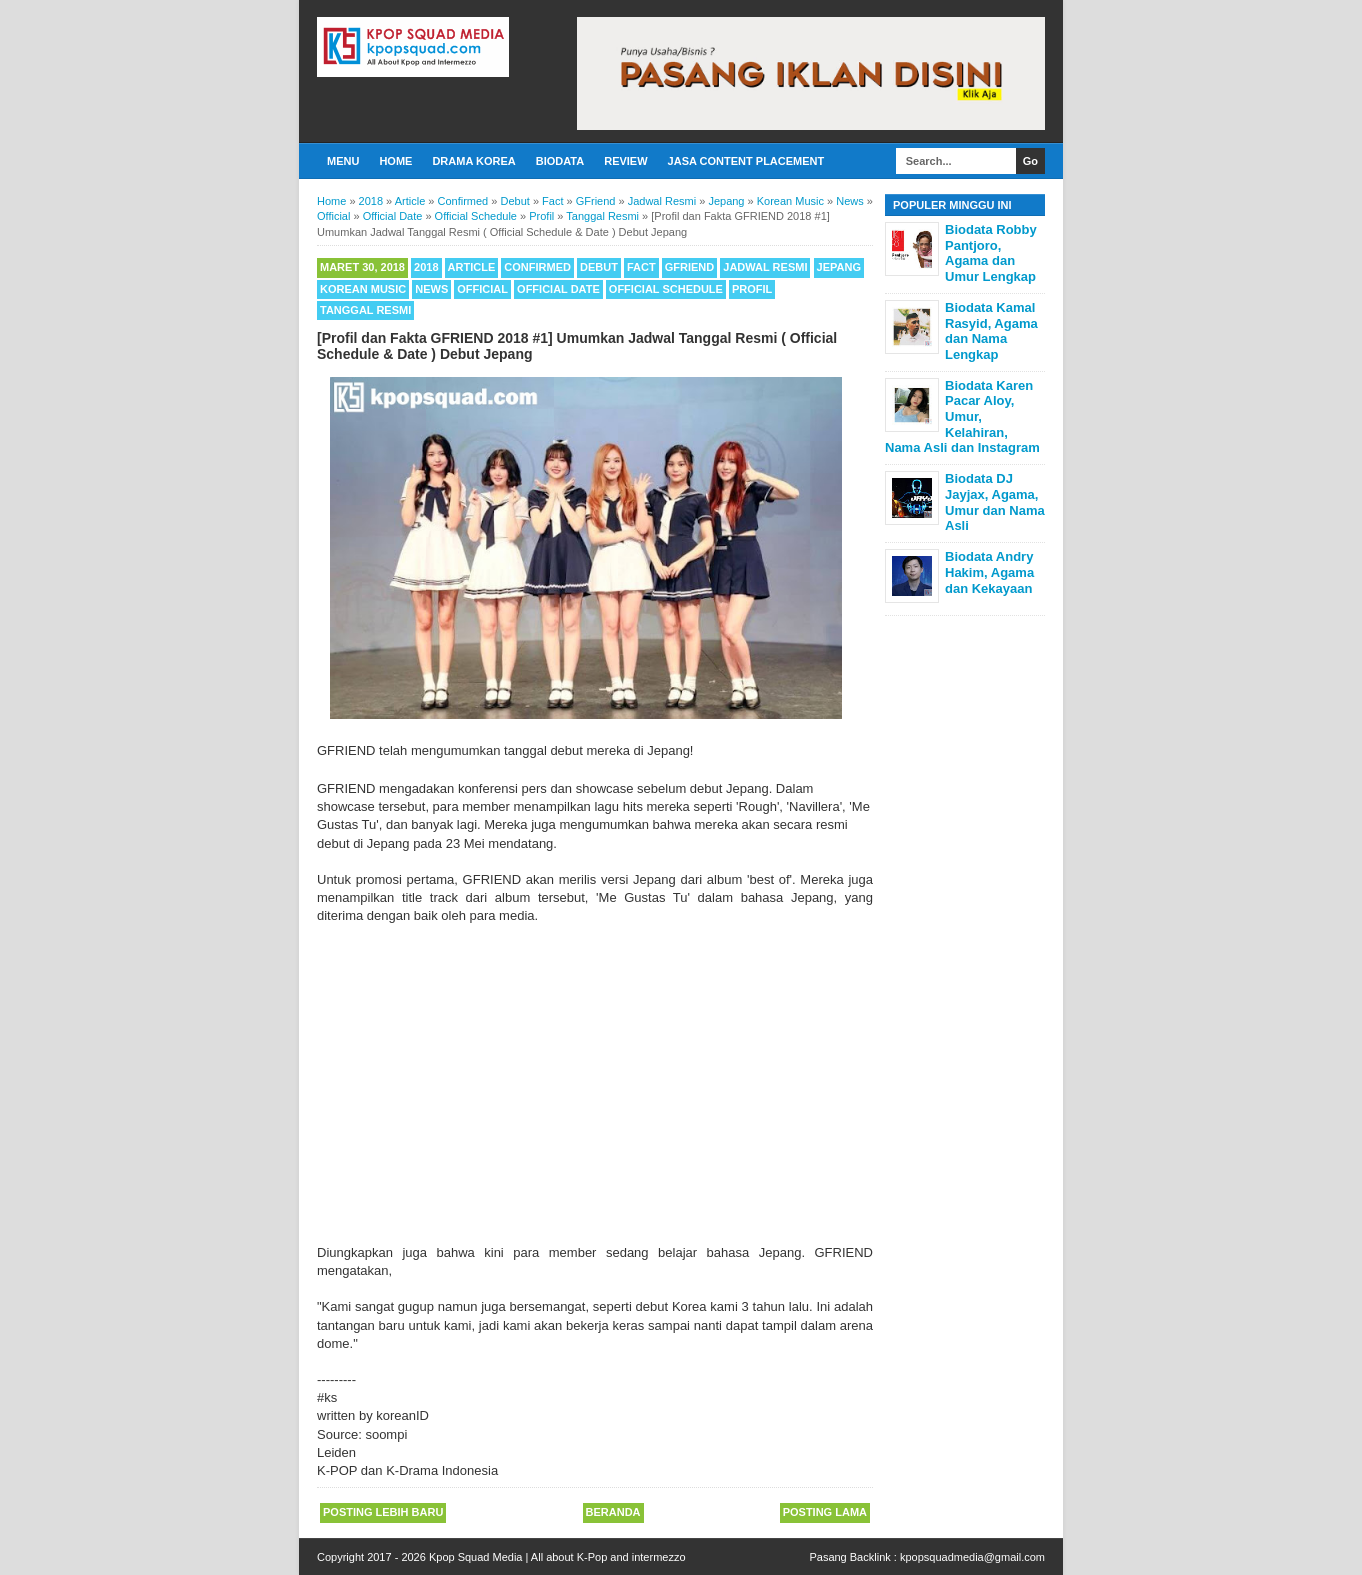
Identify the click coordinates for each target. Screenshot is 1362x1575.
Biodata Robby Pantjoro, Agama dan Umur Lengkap (991, 253)
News (431, 289)
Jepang (839, 267)
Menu (343, 161)
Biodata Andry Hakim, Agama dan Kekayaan (989, 572)
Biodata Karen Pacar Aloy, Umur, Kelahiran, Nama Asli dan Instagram (962, 416)
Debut (599, 267)
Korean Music (363, 289)
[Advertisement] (595, 1094)
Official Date (558, 289)
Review (625, 161)
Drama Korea (473, 161)
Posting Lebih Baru (383, 1512)
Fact (641, 267)
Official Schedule (666, 289)
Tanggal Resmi (365, 310)
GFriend (690, 267)
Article (472, 267)
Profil (752, 289)
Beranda (613, 1512)
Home (395, 161)
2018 (426, 267)
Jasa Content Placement (746, 161)
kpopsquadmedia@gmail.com (972, 1557)
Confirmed (537, 267)
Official (482, 289)
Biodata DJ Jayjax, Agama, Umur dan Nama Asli (995, 502)
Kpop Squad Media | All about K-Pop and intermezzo (557, 1557)
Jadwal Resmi (765, 267)
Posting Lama (825, 1512)
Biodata (560, 161)
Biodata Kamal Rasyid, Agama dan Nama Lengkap (991, 331)
